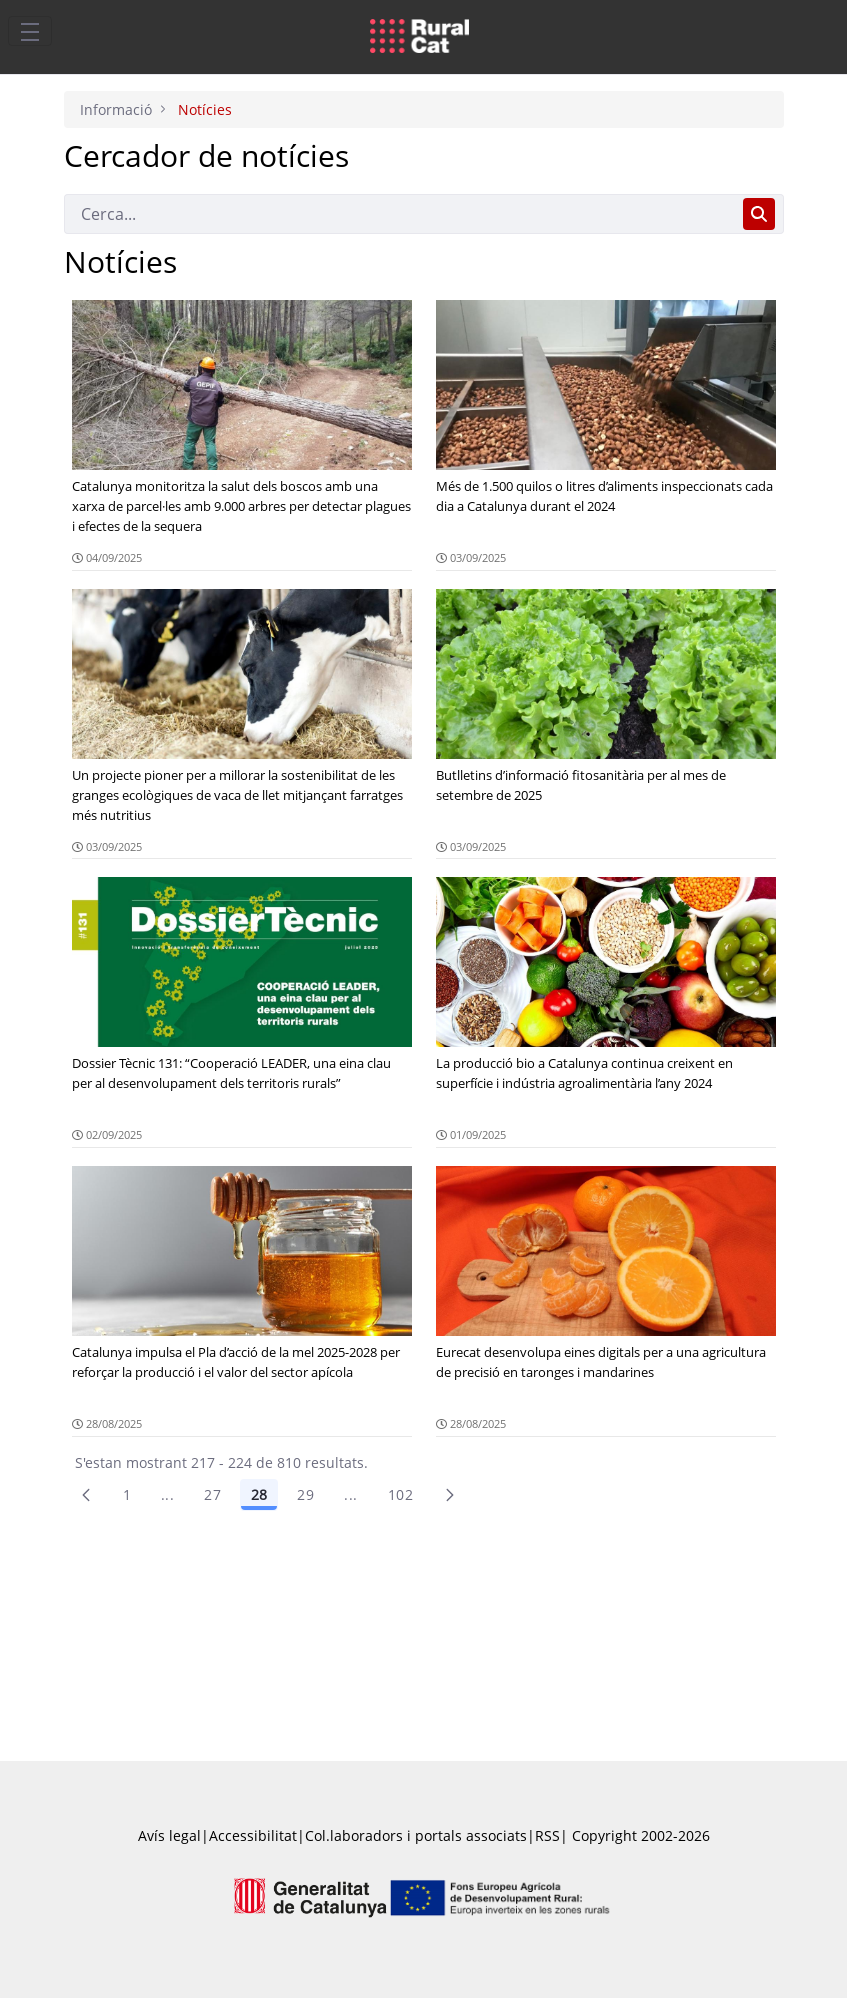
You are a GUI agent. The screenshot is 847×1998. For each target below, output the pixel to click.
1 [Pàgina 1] (127, 1494)
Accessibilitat (253, 1835)
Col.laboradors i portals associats (416, 1835)
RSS (547, 1835)
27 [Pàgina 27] (212, 1494)
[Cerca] (399, 214)
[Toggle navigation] (30, 31)
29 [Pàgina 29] (305, 1494)
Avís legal (169, 1835)
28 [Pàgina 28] (259, 1494)
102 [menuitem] (400, 1494)
